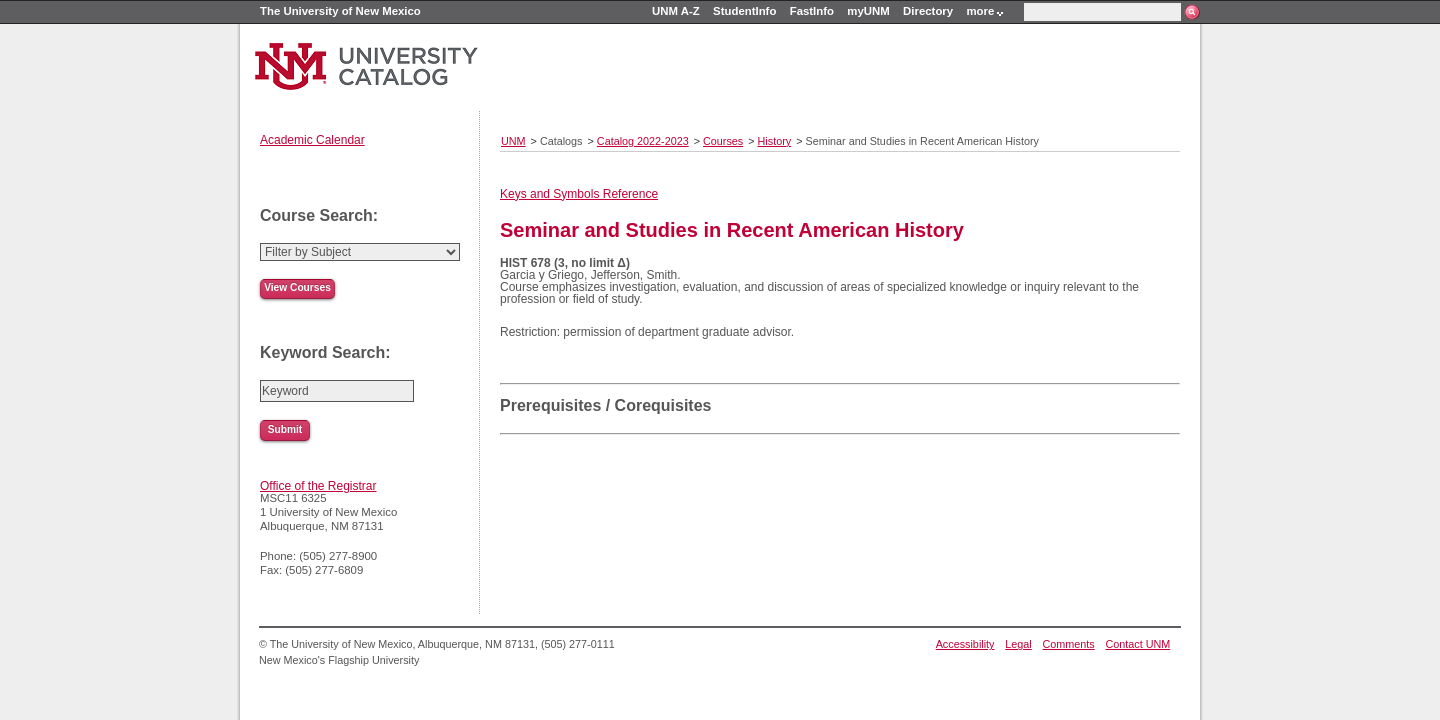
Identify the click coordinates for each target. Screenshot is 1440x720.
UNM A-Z (676, 11)
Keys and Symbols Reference (579, 194)
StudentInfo (744, 11)
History (775, 141)
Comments (1069, 644)
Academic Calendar (312, 140)
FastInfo (812, 11)
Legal (1018, 644)
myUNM (868, 11)
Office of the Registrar (318, 486)
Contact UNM (1138, 644)
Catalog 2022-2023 (643, 141)
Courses (723, 141)
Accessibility (965, 644)
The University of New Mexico (340, 11)
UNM (513, 141)
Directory (928, 11)
